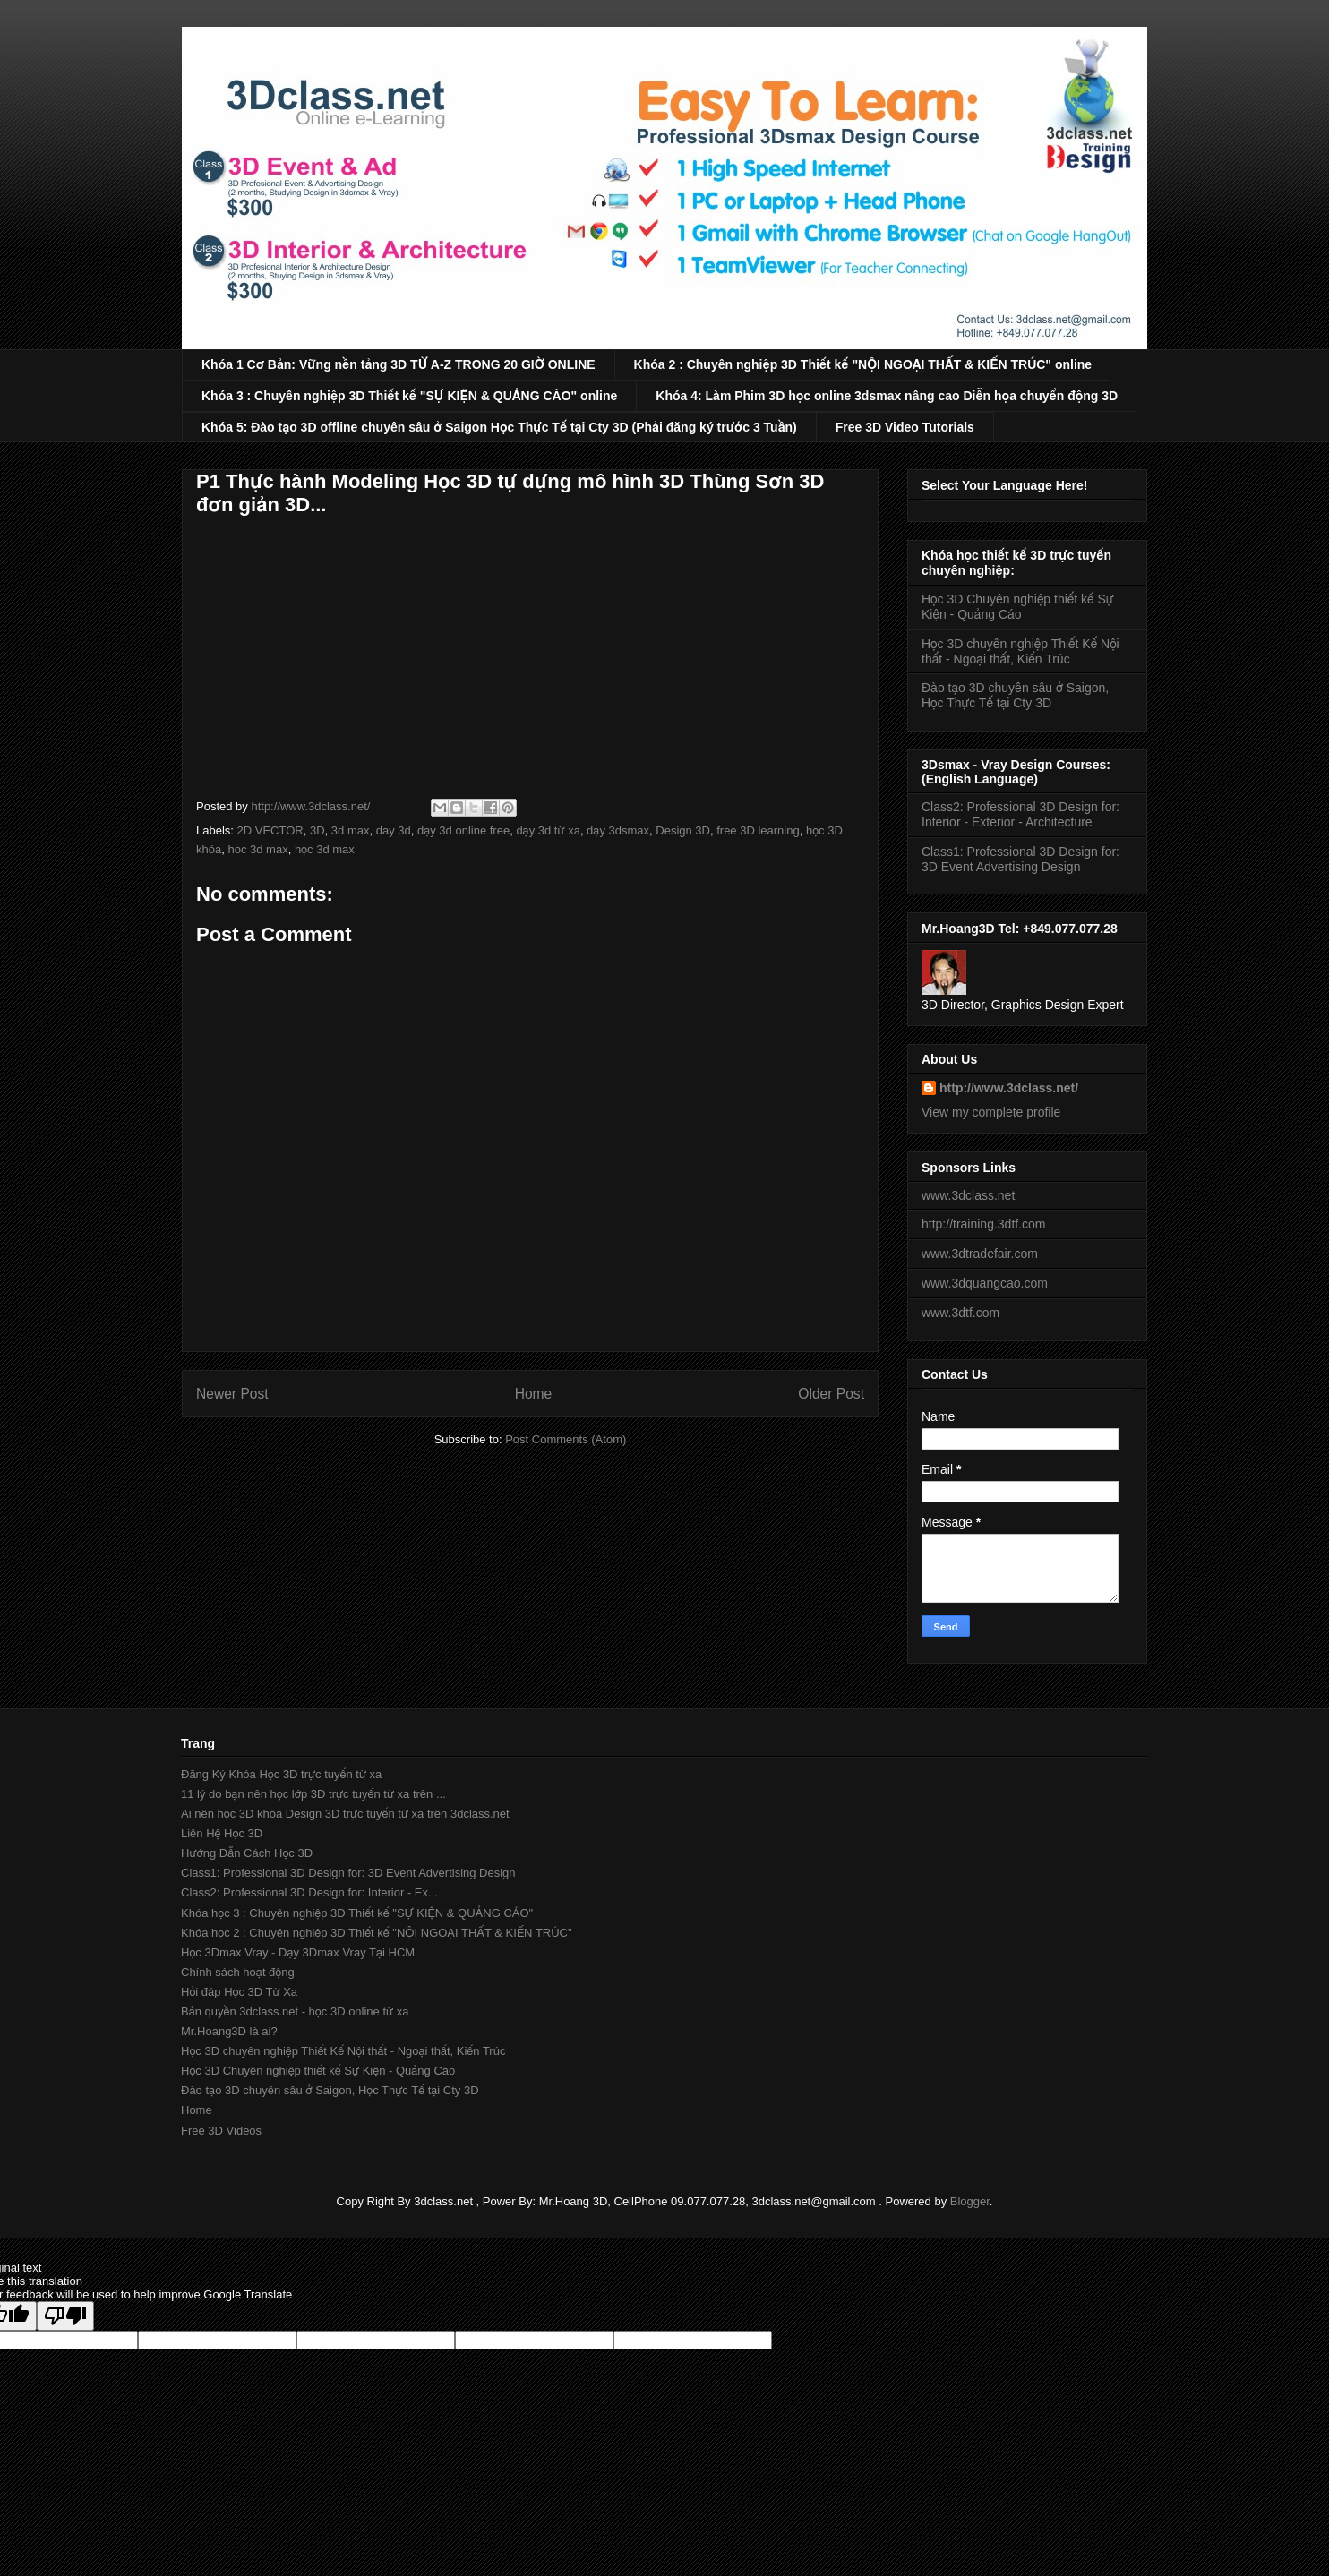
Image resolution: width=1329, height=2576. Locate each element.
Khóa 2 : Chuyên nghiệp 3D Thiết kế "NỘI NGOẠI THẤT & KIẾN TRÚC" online (863, 364)
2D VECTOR (270, 830)
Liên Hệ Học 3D (221, 1833)
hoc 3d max (257, 849)
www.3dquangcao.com (985, 1283)
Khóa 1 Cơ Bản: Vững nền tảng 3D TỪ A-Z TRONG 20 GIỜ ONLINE (398, 364)
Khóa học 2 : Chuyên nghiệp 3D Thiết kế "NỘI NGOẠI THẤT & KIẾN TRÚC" (376, 1932)
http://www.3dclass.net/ (1008, 1088)
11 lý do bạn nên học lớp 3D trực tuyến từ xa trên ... (313, 1794)
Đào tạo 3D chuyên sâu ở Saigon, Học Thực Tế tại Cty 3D (1015, 695)
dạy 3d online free (463, 830)
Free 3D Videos (221, 2130)
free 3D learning (758, 830)
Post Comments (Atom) (565, 1439)
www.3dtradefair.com (980, 1253)
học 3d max (325, 849)
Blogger (970, 2201)
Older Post (831, 1393)
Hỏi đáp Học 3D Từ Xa (239, 1991)
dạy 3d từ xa (547, 830)
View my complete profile (991, 1112)
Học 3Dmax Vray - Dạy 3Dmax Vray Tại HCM (298, 1952)
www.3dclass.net (968, 1195)
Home (534, 1393)
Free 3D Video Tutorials (905, 427)
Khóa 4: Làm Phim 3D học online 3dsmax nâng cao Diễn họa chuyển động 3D (887, 396)
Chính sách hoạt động (238, 1972)
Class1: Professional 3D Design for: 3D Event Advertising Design (1020, 859)
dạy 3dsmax (618, 830)
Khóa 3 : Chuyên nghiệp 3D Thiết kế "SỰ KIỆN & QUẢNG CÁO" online (409, 396)
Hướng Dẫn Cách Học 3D (247, 1853)
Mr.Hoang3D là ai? (229, 2031)
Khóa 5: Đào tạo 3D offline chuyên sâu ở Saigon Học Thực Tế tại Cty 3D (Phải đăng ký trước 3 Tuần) (499, 427)
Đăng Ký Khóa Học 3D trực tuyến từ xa (281, 1774)
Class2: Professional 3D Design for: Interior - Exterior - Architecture (1020, 814)
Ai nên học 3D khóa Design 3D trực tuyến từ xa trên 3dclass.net (345, 1813)
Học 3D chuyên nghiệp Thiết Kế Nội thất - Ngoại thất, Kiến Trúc (1020, 651)
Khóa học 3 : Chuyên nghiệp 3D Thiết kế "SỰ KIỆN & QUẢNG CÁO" (357, 1913)
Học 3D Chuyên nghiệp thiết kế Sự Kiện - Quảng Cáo (1017, 606)
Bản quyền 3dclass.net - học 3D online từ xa (294, 2011)
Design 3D (683, 830)
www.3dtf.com (960, 1312)
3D (317, 830)
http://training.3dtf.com (984, 1224)
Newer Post (232, 1393)
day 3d (393, 830)
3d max (350, 830)
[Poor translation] (65, 2316)
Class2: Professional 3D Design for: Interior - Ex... (309, 1892)
